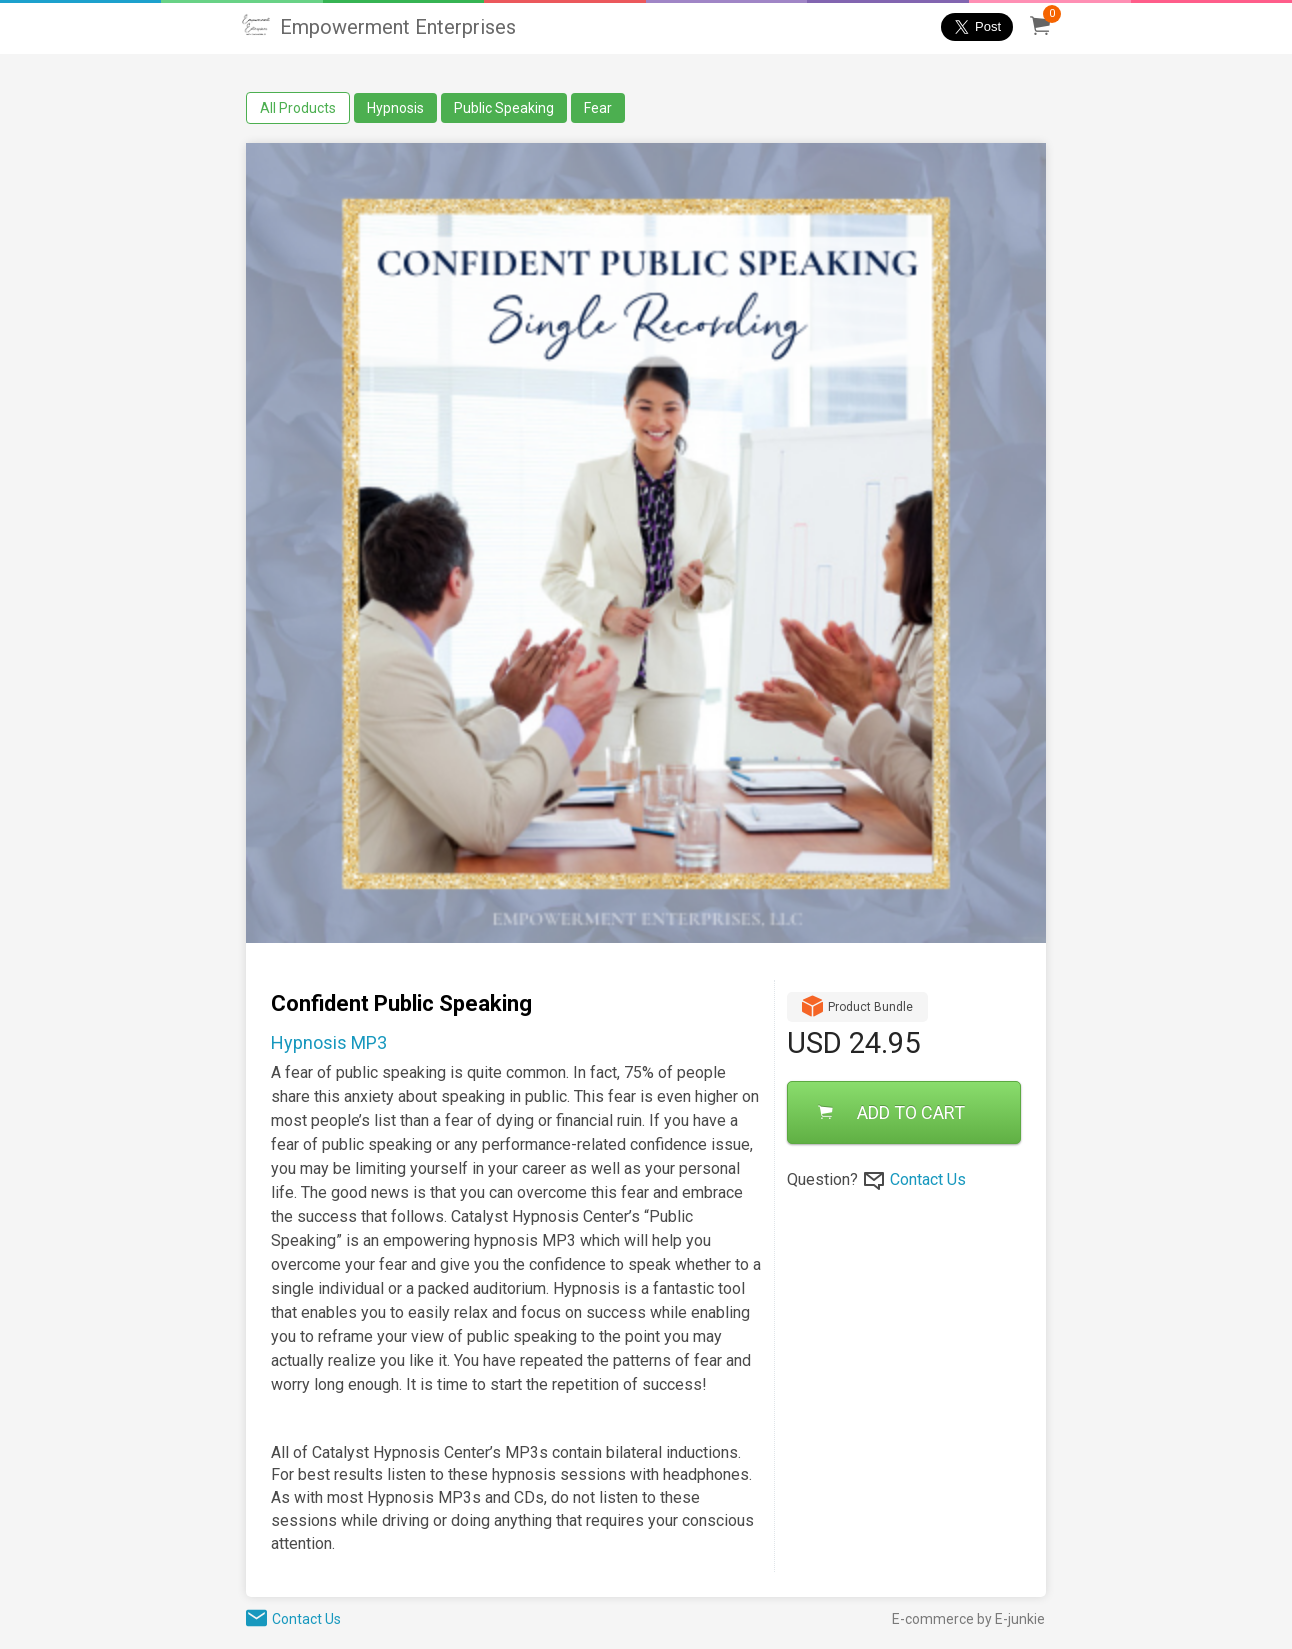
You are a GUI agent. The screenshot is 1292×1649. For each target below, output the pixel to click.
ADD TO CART (891, 1112)
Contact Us (928, 1179)
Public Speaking (504, 108)
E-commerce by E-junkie (968, 1619)
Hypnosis (395, 108)
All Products (298, 108)
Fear (598, 108)
